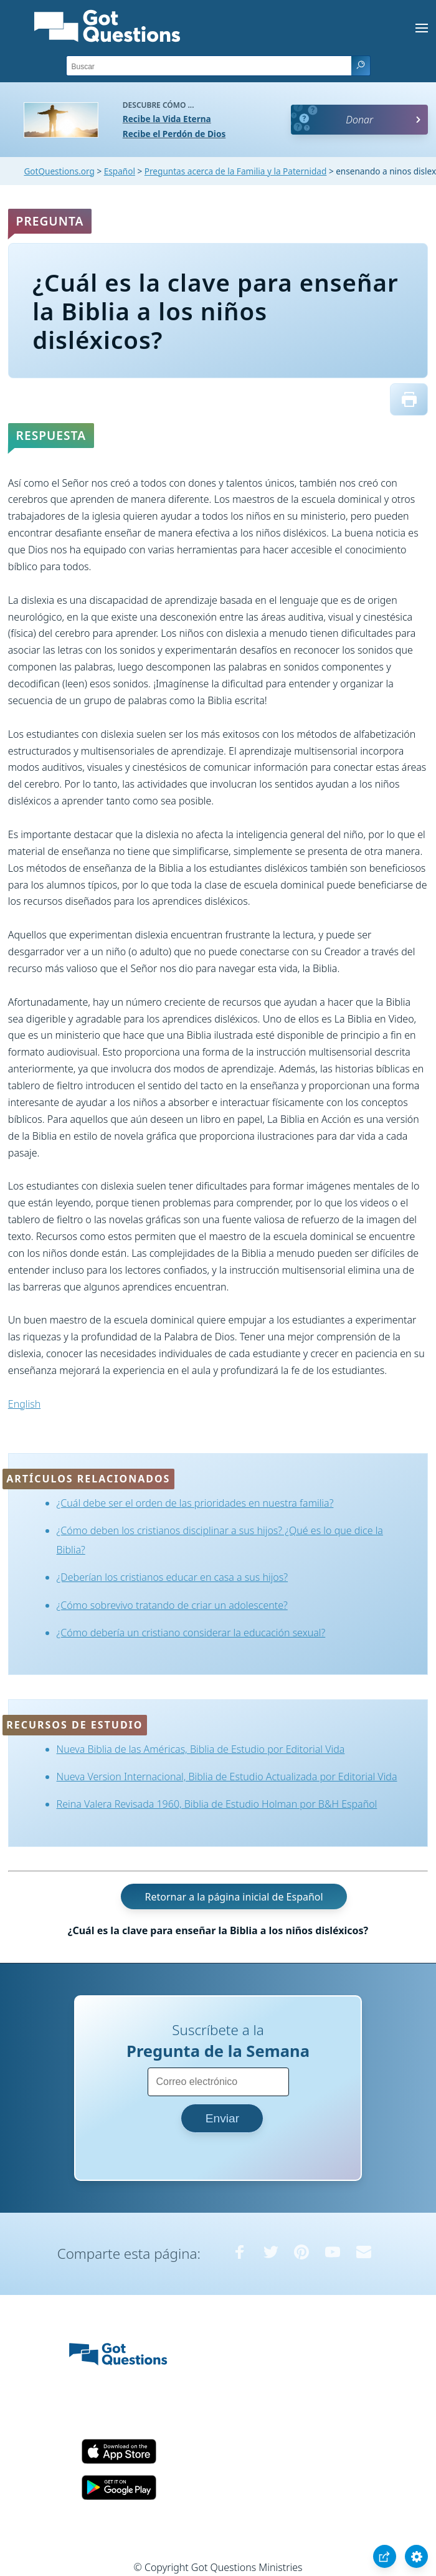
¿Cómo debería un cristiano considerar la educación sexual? (191, 1632)
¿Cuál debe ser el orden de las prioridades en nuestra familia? (195, 1503)
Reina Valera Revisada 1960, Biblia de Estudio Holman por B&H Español (217, 1804)
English (24, 1404)
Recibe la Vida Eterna (167, 119)
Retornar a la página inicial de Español (234, 1897)
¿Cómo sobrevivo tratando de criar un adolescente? (172, 1605)
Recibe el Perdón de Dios (174, 134)
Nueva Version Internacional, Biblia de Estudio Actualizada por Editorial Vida (227, 1776)
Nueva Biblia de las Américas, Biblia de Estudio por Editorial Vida (201, 1749)
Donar (359, 119)
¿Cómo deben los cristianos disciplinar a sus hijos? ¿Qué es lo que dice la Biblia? (220, 1540)
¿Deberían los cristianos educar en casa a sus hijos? (172, 1577)
